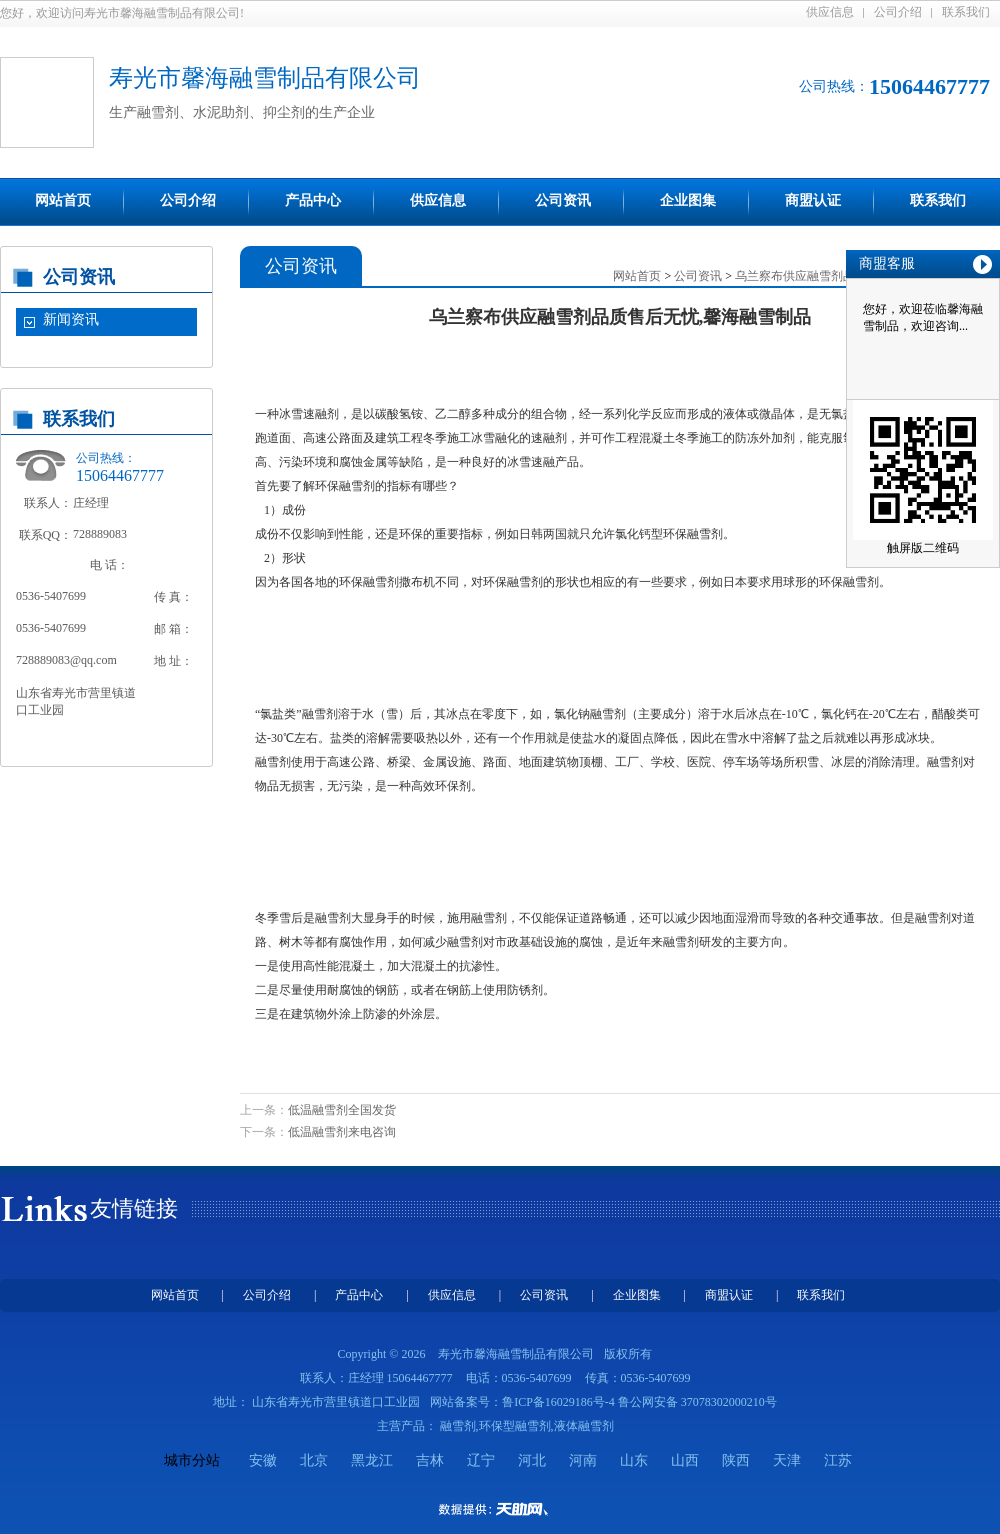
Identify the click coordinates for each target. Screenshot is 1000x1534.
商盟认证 (813, 200)
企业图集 (688, 200)
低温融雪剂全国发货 (342, 1110)
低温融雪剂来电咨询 (342, 1132)
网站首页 (63, 200)
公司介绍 (898, 12)
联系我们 (966, 12)
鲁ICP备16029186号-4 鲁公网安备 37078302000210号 (639, 1402)
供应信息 (830, 12)
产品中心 (313, 200)
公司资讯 (563, 200)
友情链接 (134, 1208)
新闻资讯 (71, 319)
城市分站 (192, 1460)
